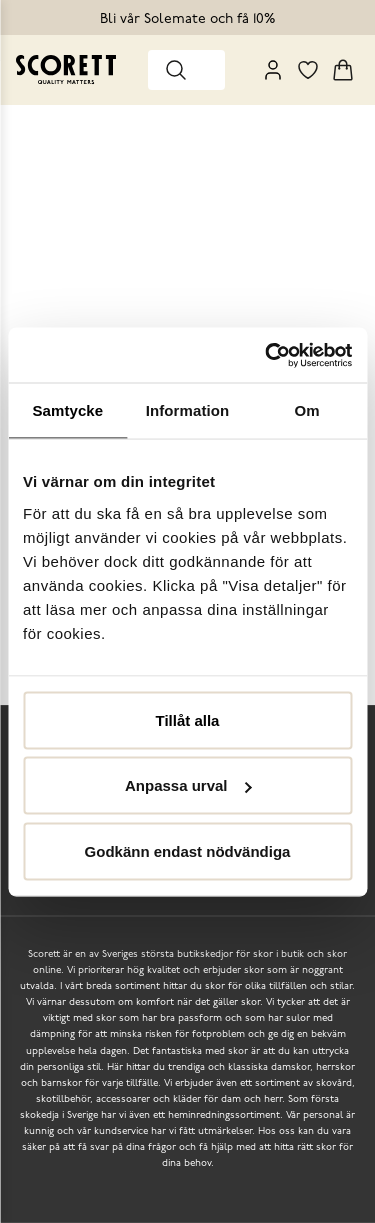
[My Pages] (273, 70)
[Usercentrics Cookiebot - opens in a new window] (267, 355)
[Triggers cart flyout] (343, 70)
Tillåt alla (188, 719)
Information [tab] (188, 410)
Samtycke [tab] (67, 410)
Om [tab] (307, 410)
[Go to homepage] (66, 69)
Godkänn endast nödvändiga (188, 850)
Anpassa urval (188, 785)
